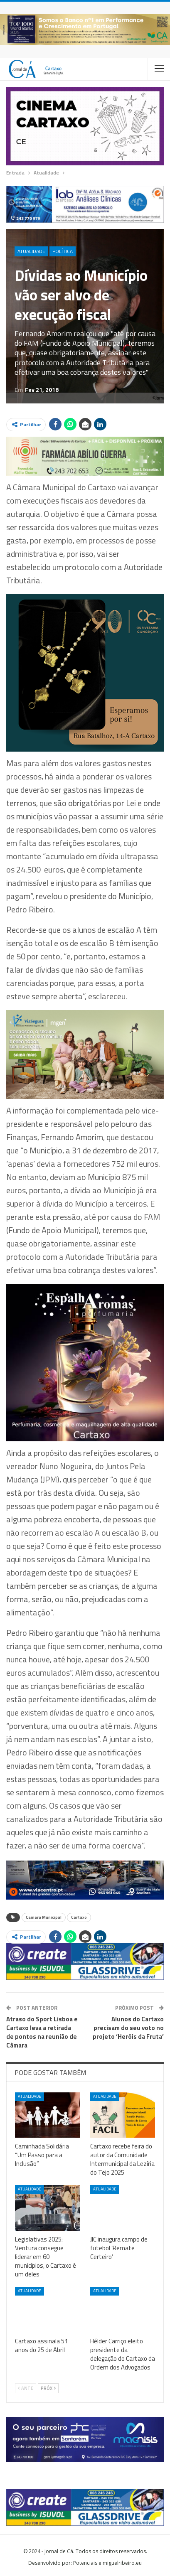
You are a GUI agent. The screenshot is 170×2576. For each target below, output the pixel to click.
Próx (48, 2388)
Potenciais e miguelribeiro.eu (107, 2562)
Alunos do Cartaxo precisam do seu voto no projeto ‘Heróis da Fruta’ (128, 2027)
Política (62, 251)
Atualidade (31, 251)
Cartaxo (79, 1917)
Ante (25, 2388)
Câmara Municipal (44, 1917)
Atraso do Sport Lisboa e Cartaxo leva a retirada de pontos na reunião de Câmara (42, 2032)
